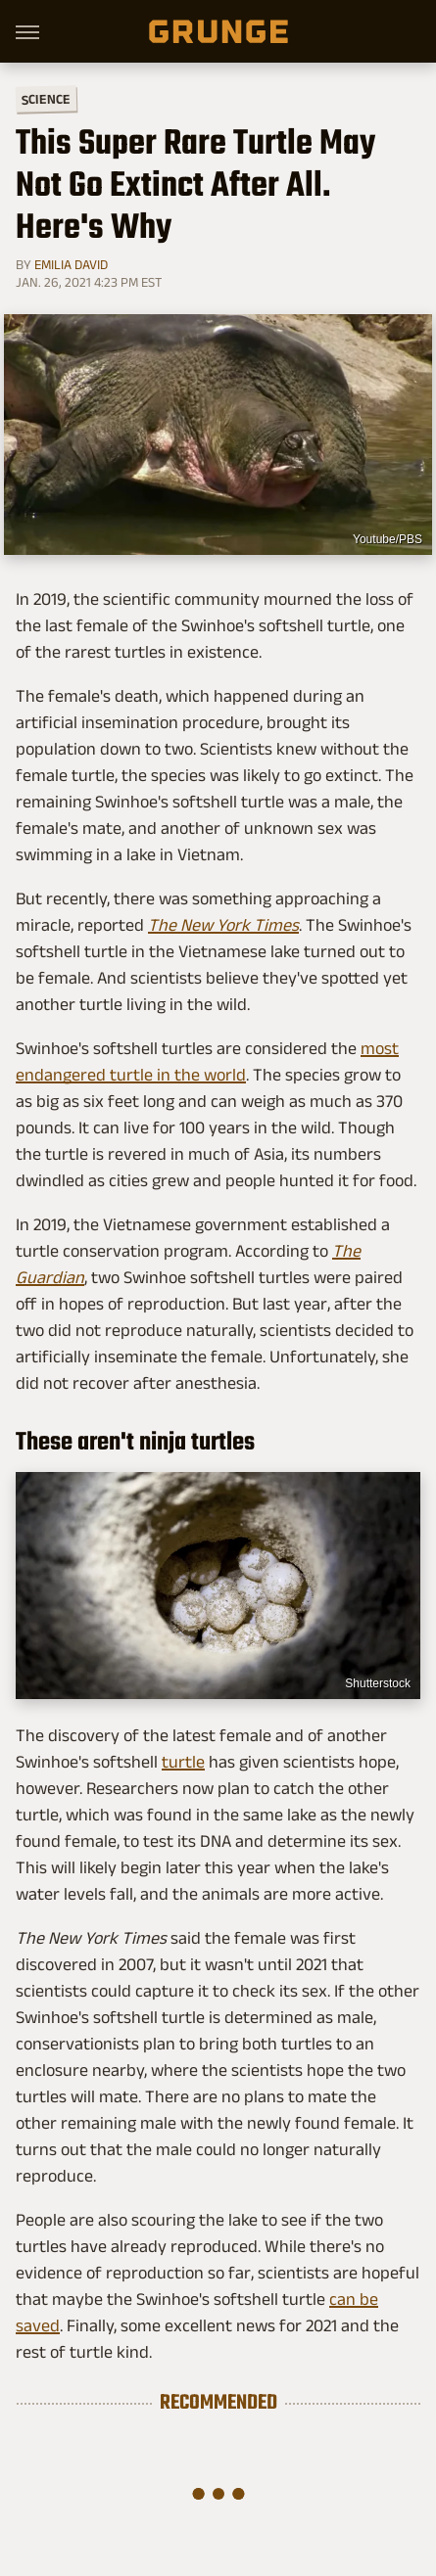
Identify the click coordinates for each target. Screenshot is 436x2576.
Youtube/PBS (387, 539)
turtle (183, 1761)
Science (46, 98)
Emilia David (71, 264)
